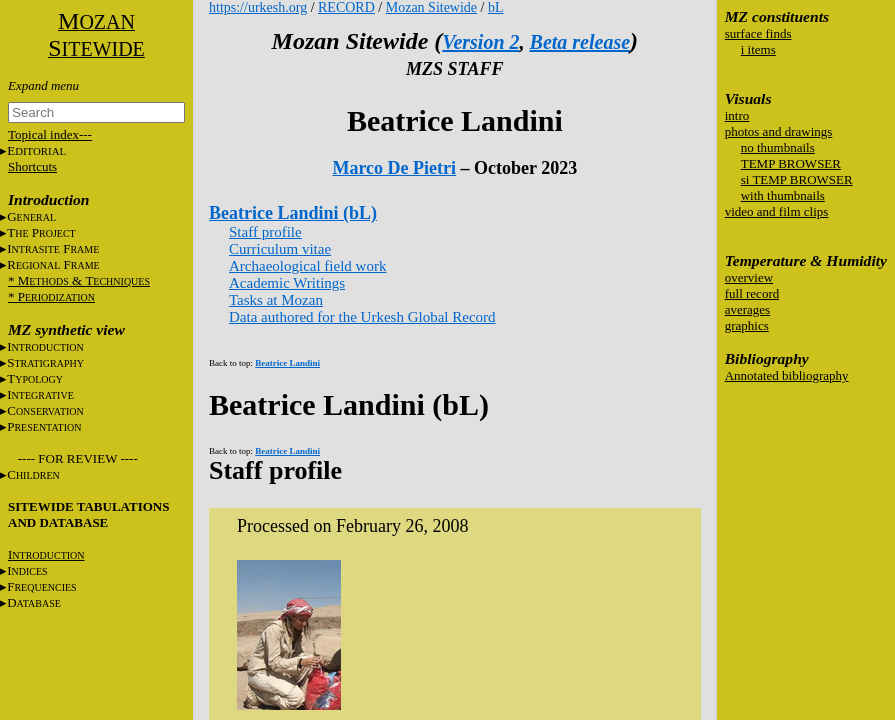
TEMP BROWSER (791, 163)
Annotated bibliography (787, 375)
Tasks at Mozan (276, 300)
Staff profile (265, 232)
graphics (747, 325)
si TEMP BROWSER (797, 179)
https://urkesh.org (258, 7)
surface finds (758, 33)
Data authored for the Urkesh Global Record (362, 317)
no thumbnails (778, 147)
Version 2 (480, 42)
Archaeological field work (307, 266)
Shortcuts (32, 166)
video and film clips (777, 211)
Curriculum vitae (280, 249)
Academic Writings (287, 283)
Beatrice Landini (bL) (293, 213)
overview (749, 277)
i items (758, 49)
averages (747, 309)
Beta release (580, 42)
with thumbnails (783, 195)
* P (51, 296)
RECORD (346, 7)
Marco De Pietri (394, 168)
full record (752, 293)
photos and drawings (779, 131)
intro (737, 115)
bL (496, 7)
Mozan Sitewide (431, 7)
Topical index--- (50, 134)
